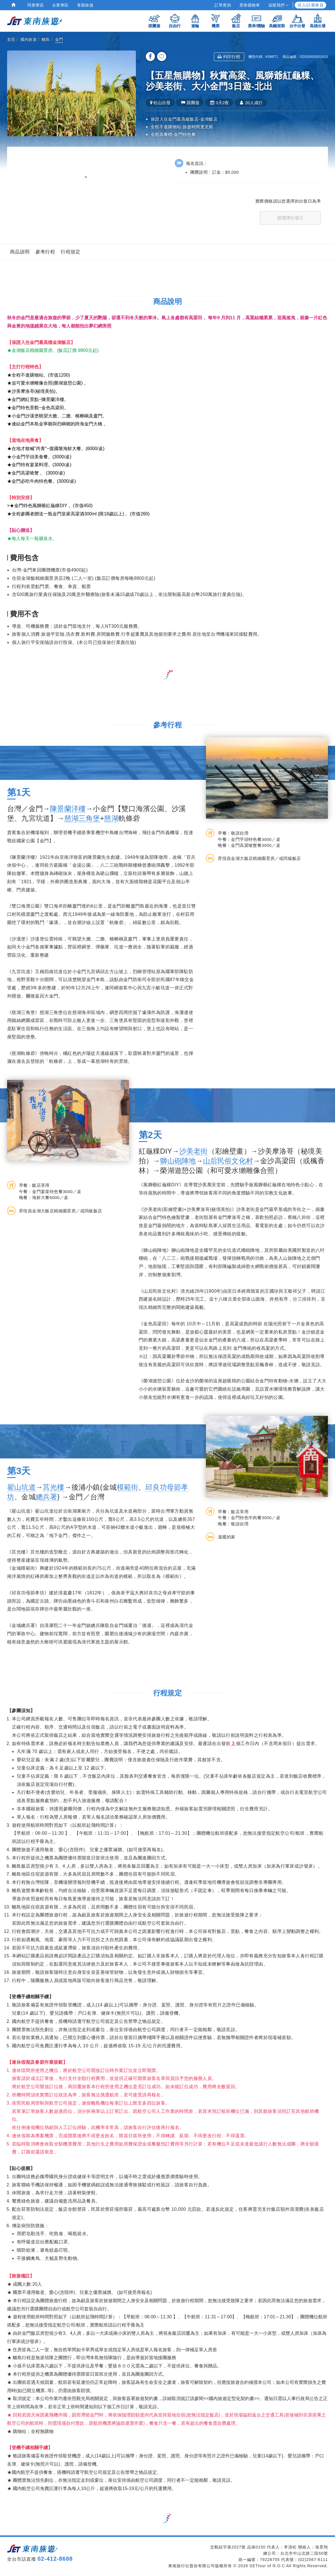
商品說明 (20, 252)
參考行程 (45, 252)
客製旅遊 (85, 5)
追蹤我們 (278, 5)
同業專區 (35, 5)
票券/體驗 (256, 20)
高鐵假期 (277, 20)
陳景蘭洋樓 (68, 809)
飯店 (236, 20)
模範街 (127, 1487)
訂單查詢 (222, 5)
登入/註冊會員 (310, 5)
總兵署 (46, 1497)
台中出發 (297, 20)
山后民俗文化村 (228, 1161)
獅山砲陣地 (178, 1161)
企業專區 (60, 5)
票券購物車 (249, 5)
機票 (215, 20)
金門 (59, 39)
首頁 (11, 39)
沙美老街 (193, 1151)
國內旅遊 (28, 39)
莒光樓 (53, 1487)
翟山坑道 (21, 1487)
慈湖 (111, 818)
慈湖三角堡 (82, 818)
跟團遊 (154, 20)
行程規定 (71, 252)
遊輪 (195, 20)
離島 (46, 39)
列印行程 (229, 56)
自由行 (175, 20)
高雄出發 (318, 20)
